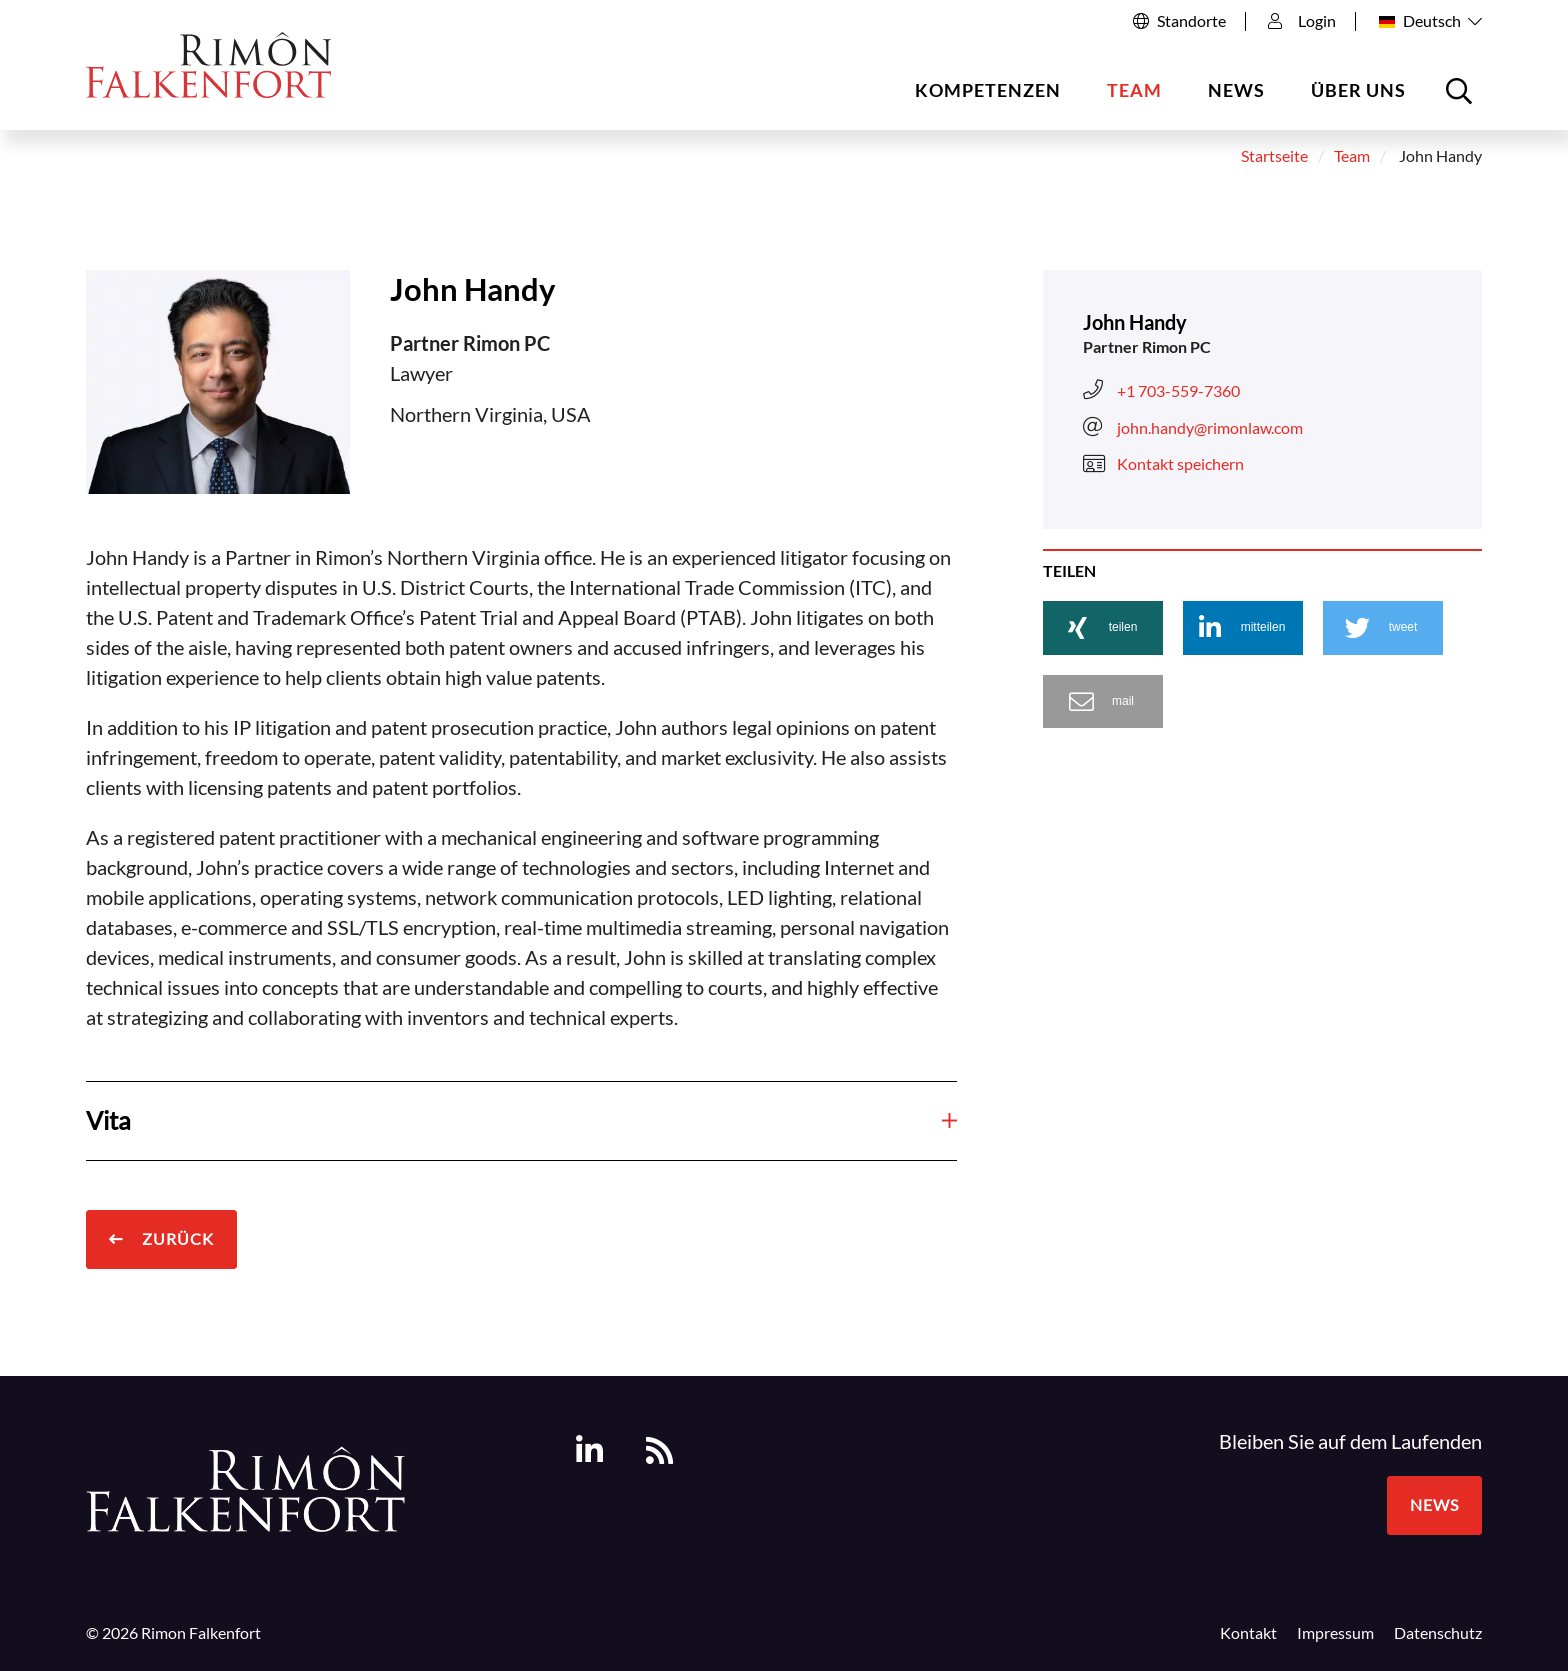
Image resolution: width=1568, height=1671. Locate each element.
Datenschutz (1438, 1633)
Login (1302, 21)
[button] (1103, 627)
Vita (521, 1120)
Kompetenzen (988, 90)
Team (1134, 90)
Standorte (1191, 20)
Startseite (1274, 156)
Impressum (1335, 1633)
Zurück (176, 1239)
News (1236, 90)
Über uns (1358, 90)
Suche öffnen (1462, 98)
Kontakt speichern (1163, 464)
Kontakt (1248, 1633)
